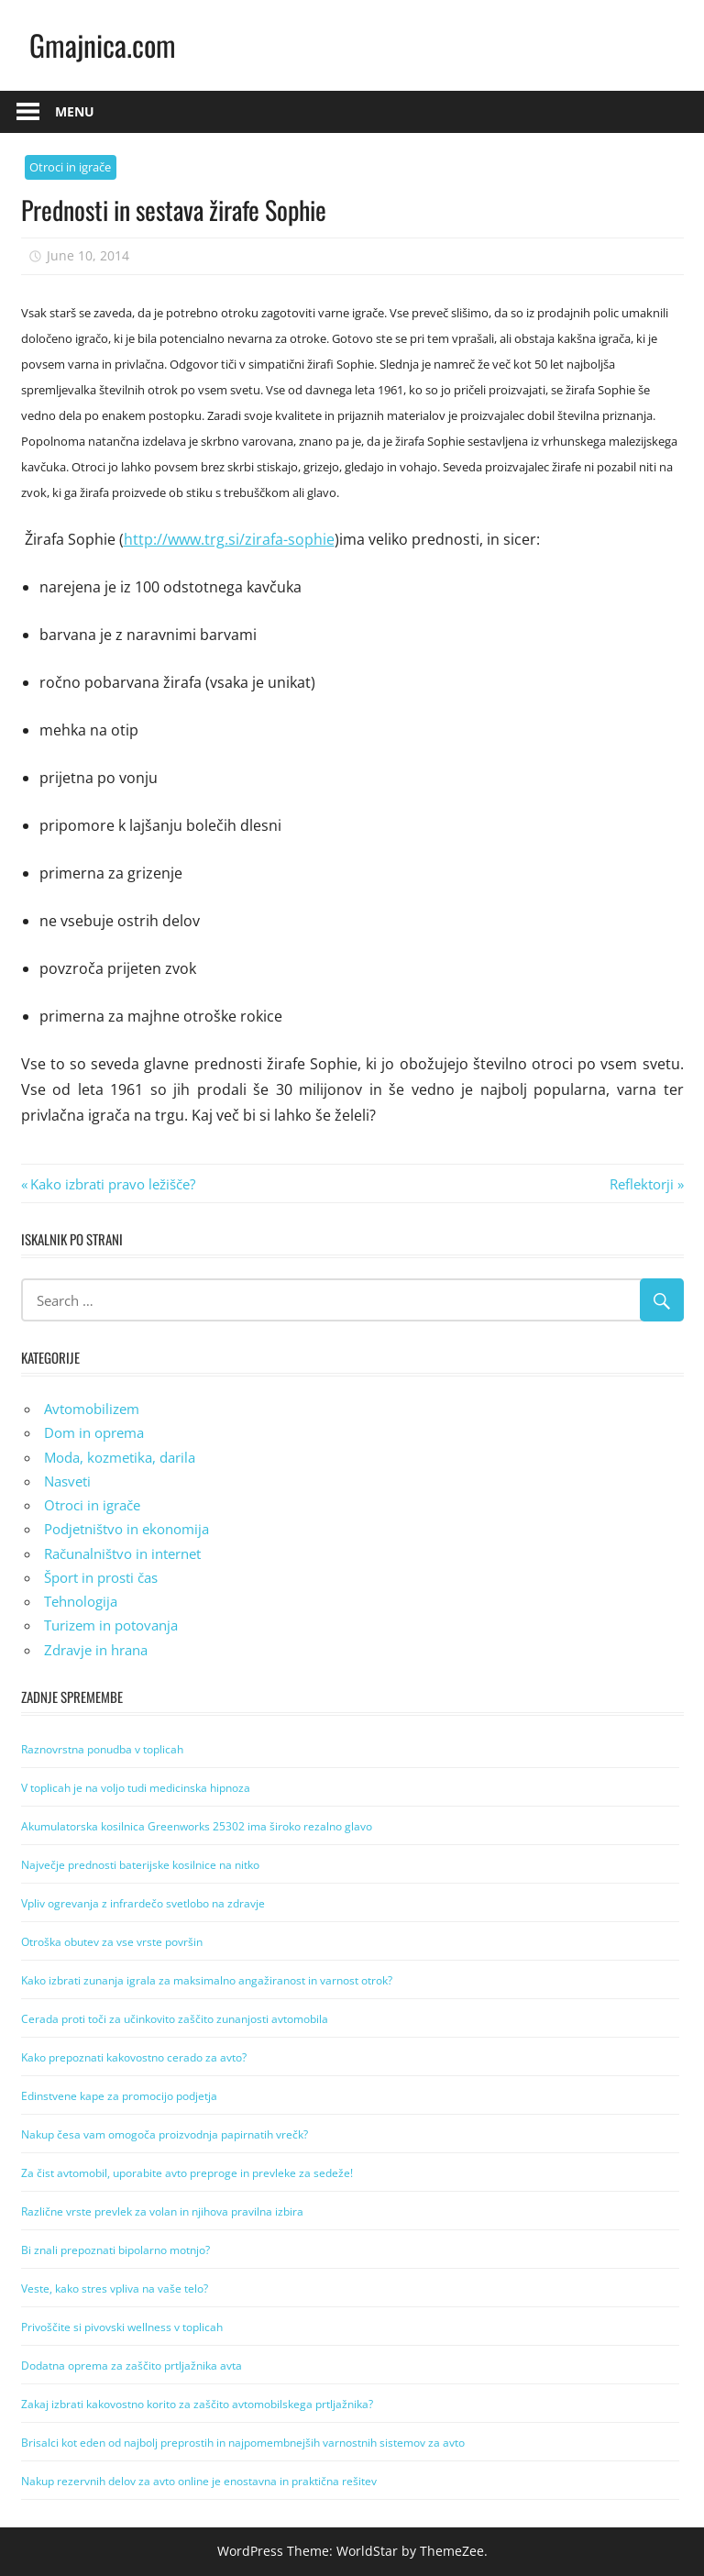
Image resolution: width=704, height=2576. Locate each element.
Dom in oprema (94, 1432)
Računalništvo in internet (122, 1553)
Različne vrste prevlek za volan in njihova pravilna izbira (162, 2211)
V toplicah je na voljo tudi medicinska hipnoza (135, 1788)
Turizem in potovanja (111, 1625)
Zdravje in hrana (96, 1650)
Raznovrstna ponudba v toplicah (102, 1749)
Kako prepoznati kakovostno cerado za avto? (134, 2057)
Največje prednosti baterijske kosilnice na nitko (140, 1865)
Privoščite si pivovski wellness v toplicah (122, 2327)
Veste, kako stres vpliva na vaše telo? (114, 2288)
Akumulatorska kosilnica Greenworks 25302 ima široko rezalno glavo (196, 1826)
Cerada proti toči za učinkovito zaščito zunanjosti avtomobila (174, 2019)
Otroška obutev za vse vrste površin (112, 1942)
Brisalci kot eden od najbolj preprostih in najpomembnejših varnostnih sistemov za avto (243, 2442)
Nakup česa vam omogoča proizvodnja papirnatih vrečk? (164, 2134)
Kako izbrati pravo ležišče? (112, 1184)
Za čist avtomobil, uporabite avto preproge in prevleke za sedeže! (187, 2173)
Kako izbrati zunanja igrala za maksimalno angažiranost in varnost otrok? (206, 1980)
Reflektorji (642, 1184)
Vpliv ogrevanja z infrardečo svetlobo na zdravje (143, 1903)
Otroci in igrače (70, 167)
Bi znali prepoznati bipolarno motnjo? (115, 2250)
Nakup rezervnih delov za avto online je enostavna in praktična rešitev (199, 2481)
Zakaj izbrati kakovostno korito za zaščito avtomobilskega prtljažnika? (197, 2404)
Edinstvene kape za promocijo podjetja (119, 2096)
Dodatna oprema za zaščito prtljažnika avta (131, 2365)
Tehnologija (80, 1601)
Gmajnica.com (103, 44)
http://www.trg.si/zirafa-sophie (229, 539)
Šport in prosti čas (101, 1577)
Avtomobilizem (91, 1408)
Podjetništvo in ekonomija (126, 1529)
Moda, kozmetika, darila (119, 1457)
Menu (74, 111)
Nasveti (67, 1481)
